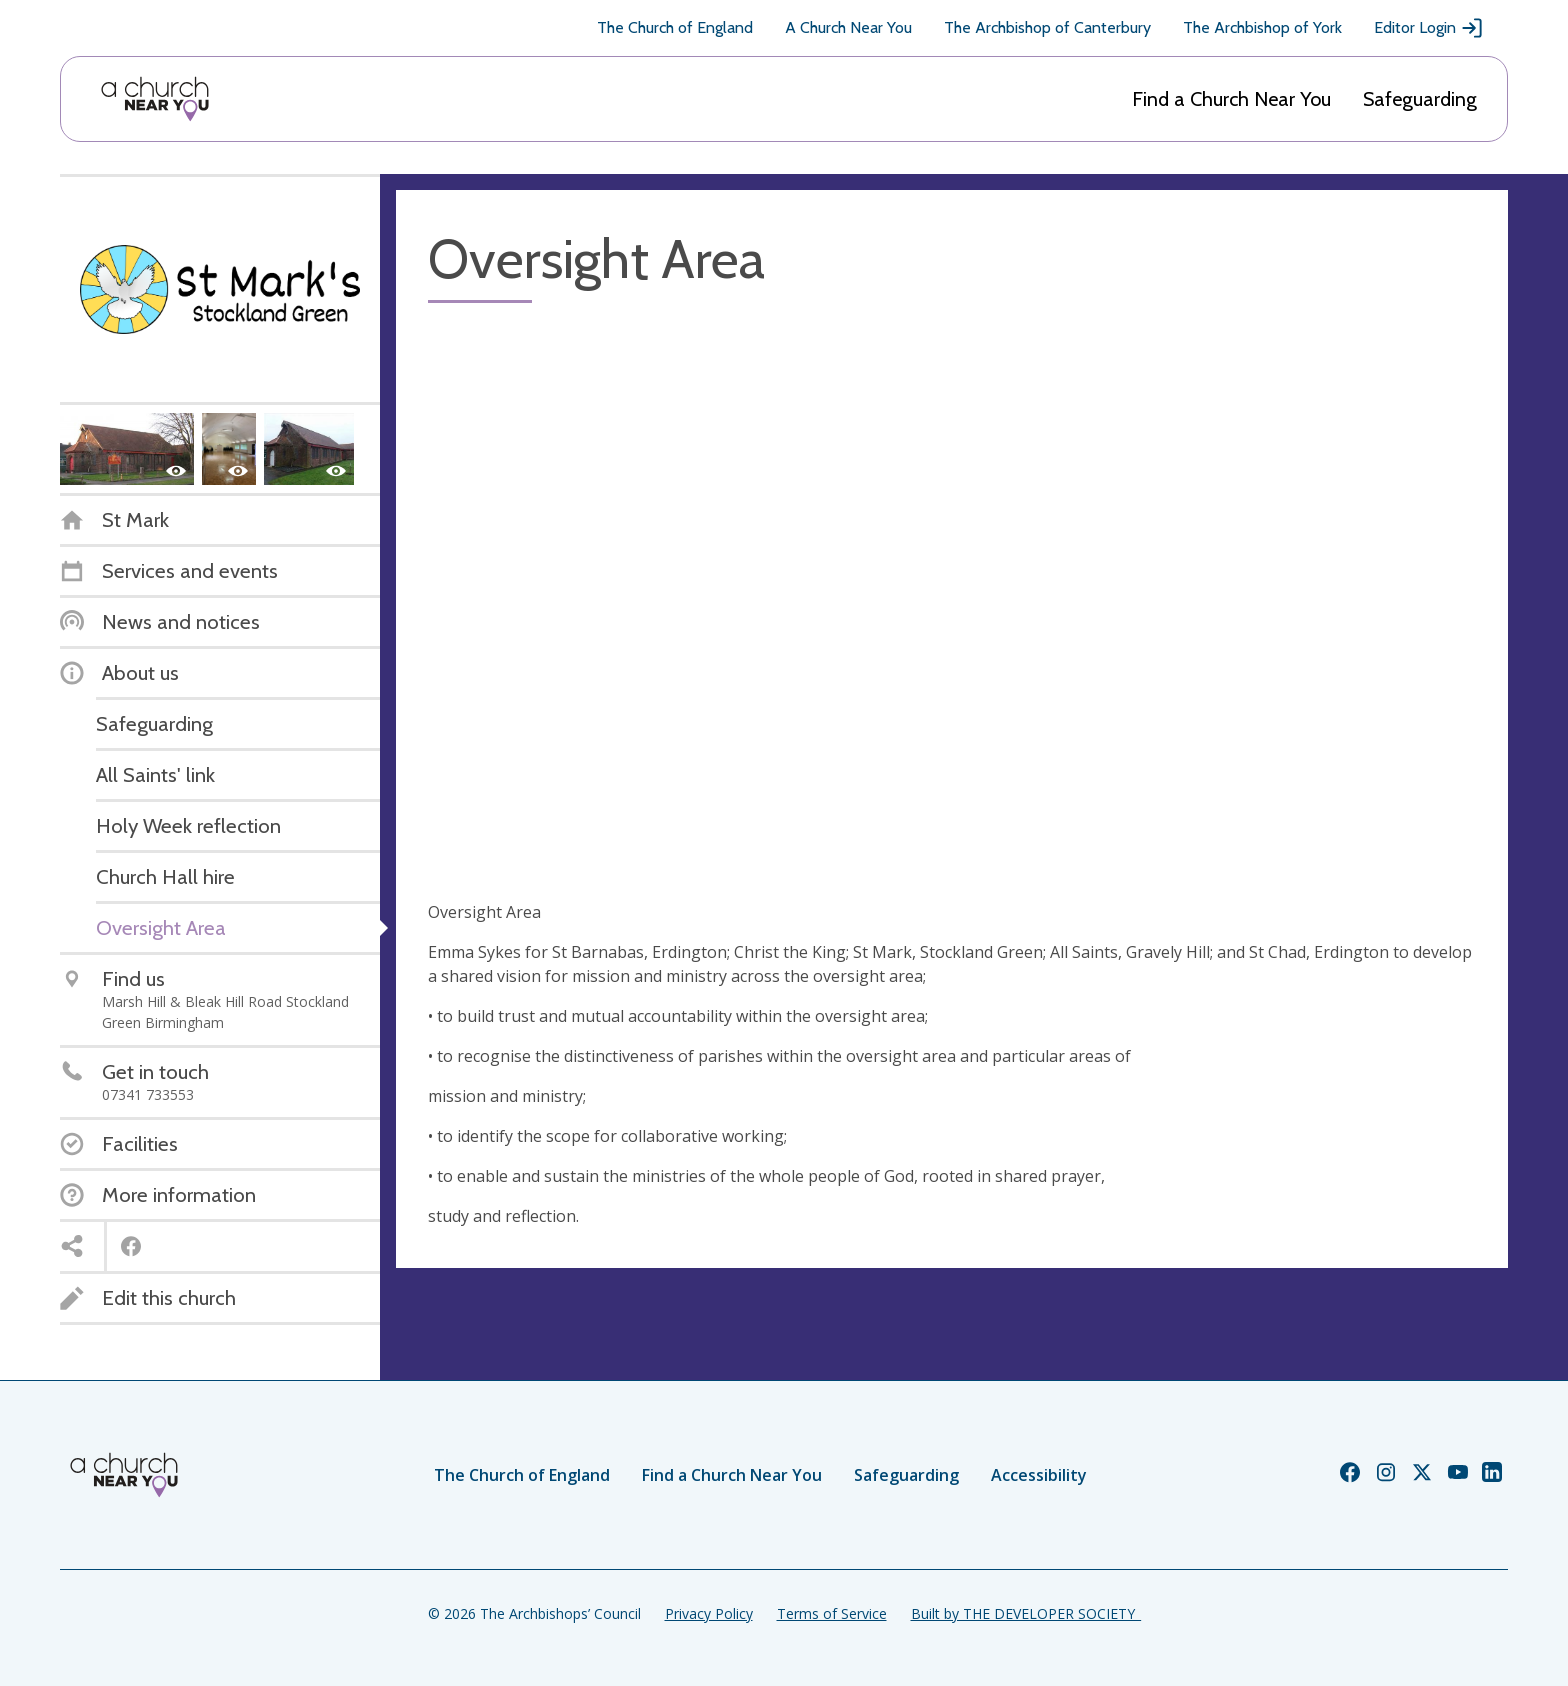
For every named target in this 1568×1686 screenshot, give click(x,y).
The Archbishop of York (1262, 27)
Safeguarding (1420, 99)
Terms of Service (832, 1613)
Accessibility (1039, 1475)
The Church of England (675, 27)
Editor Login (1429, 28)
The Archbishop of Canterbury (1047, 27)
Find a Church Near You (1231, 99)
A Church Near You (848, 27)
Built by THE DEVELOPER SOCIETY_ (1026, 1613)
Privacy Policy (709, 1613)
